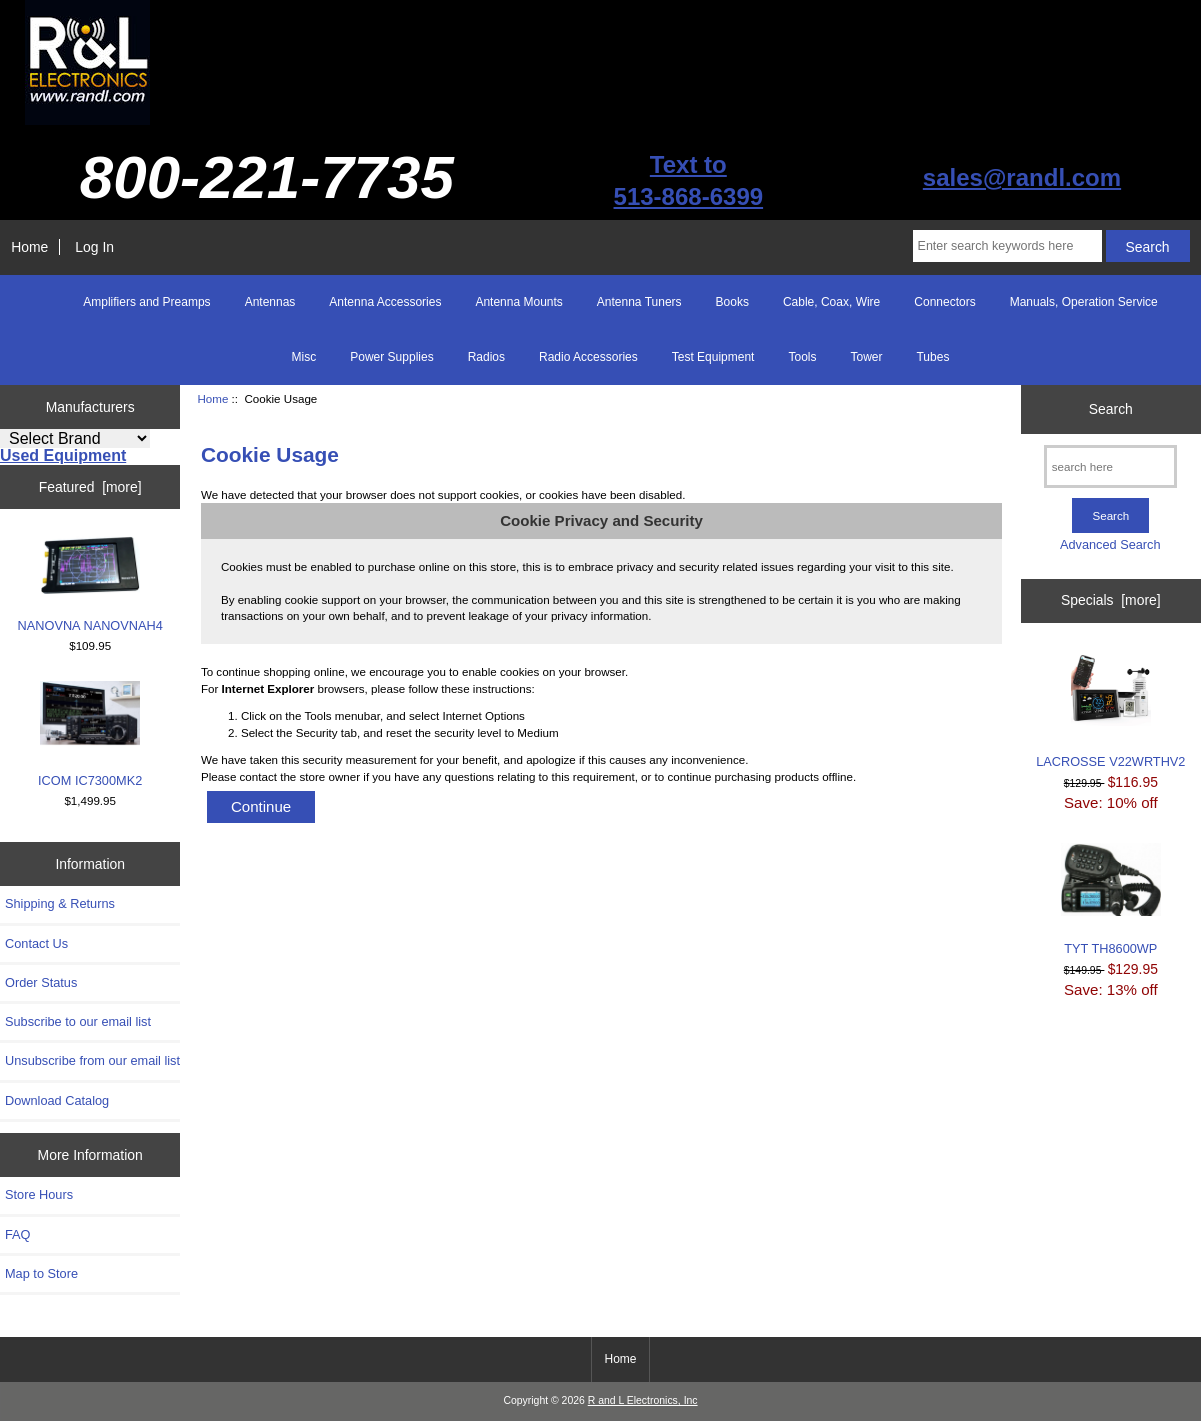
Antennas (270, 302)
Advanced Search (1110, 544)
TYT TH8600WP (1111, 899)
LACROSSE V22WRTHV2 (1110, 709)
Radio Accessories (588, 357)
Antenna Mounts (518, 302)
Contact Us (36, 943)
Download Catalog (57, 1100)
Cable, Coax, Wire (831, 302)
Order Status (41, 982)
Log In (94, 247)
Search (1111, 409)
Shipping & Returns (60, 903)
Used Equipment (63, 455)
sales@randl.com (1022, 177)
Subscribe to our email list (78, 1021)
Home (29, 247)
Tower (866, 357)
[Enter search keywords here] (1007, 246)
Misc (304, 357)
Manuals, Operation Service (1084, 302)
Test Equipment (713, 357)
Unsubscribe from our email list (92, 1060)
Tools (802, 357)
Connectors (944, 302)
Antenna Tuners (639, 302)
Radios (486, 357)
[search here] (1110, 466)
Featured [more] (90, 487)
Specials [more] (1111, 600)
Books (732, 302)
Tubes (932, 357)
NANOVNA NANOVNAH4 (90, 584)
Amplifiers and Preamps (146, 302)
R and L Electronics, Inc (643, 1400)
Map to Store (41, 1273)
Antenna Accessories (385, 302)
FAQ (18, 1234)
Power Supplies (391, 357)
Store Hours (39, 1194)
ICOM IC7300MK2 (90, 734)
